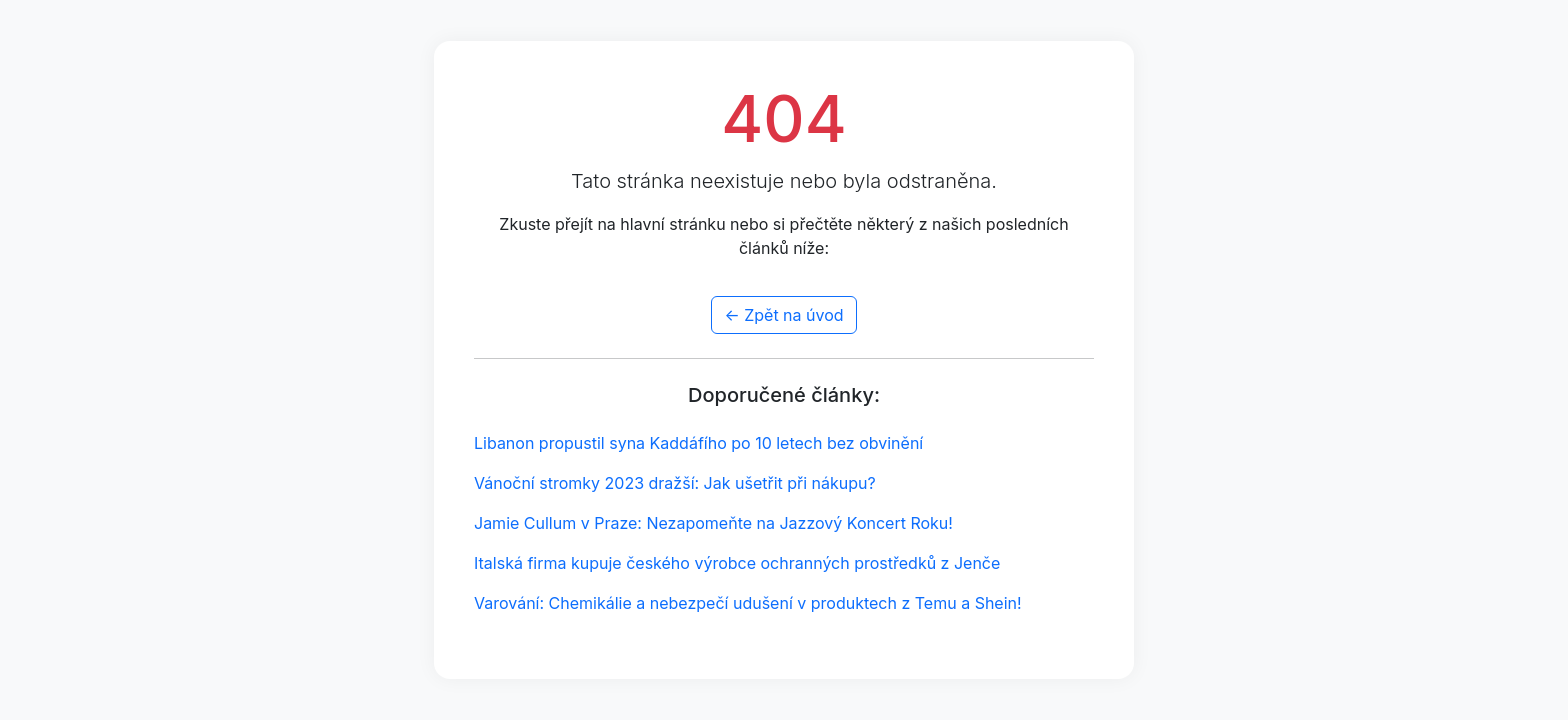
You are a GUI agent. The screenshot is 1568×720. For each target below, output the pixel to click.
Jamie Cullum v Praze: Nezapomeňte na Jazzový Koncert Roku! (713, 523)
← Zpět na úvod (783, 315)
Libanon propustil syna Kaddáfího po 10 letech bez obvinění (698, 443)
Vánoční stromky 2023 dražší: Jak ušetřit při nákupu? (675, 483)
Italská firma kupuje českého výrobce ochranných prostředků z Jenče (737, 563)
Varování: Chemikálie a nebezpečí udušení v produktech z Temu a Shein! (748, 603)
